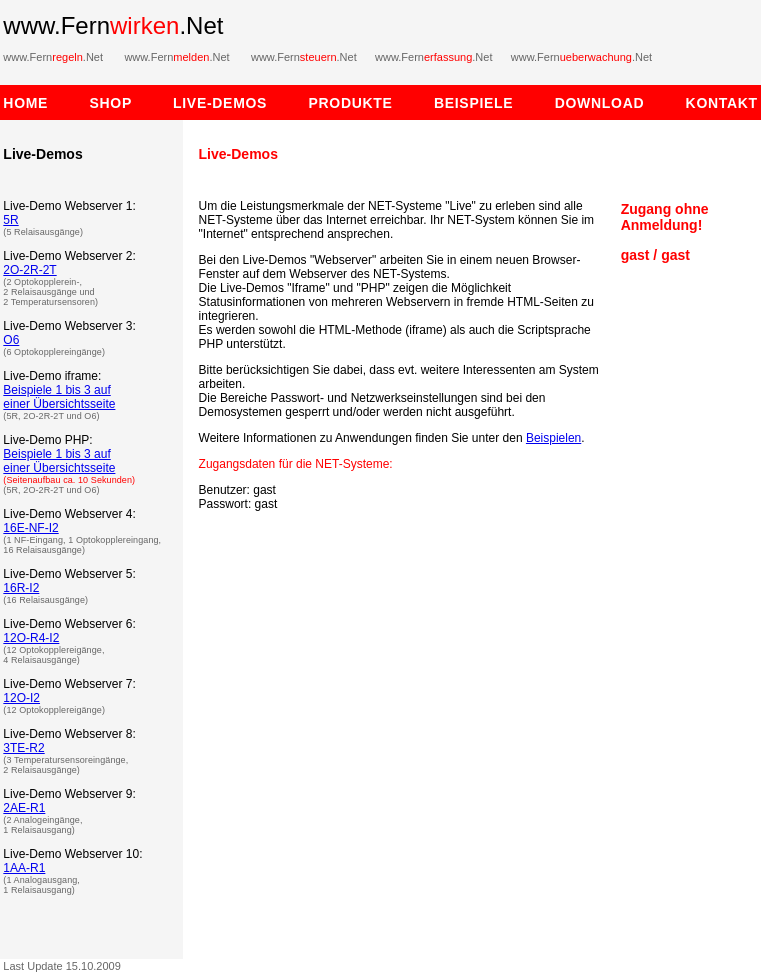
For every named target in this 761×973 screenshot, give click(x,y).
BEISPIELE (494, 103)
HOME (25, 103)
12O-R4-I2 (31, 638)
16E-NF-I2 (30, 528)
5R (10, 220)
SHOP (110, 103)
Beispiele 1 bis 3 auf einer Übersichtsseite (59, 397)
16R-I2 (21, 588)
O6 (11, 340)
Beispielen (553, 438)
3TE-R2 (23, 748)
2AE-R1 (24, 808)
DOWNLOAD (620, 103)
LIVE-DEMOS (240, 103)
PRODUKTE (370, 103)
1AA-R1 (24, 868)
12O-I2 (21, 698)
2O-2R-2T (29, 270)
